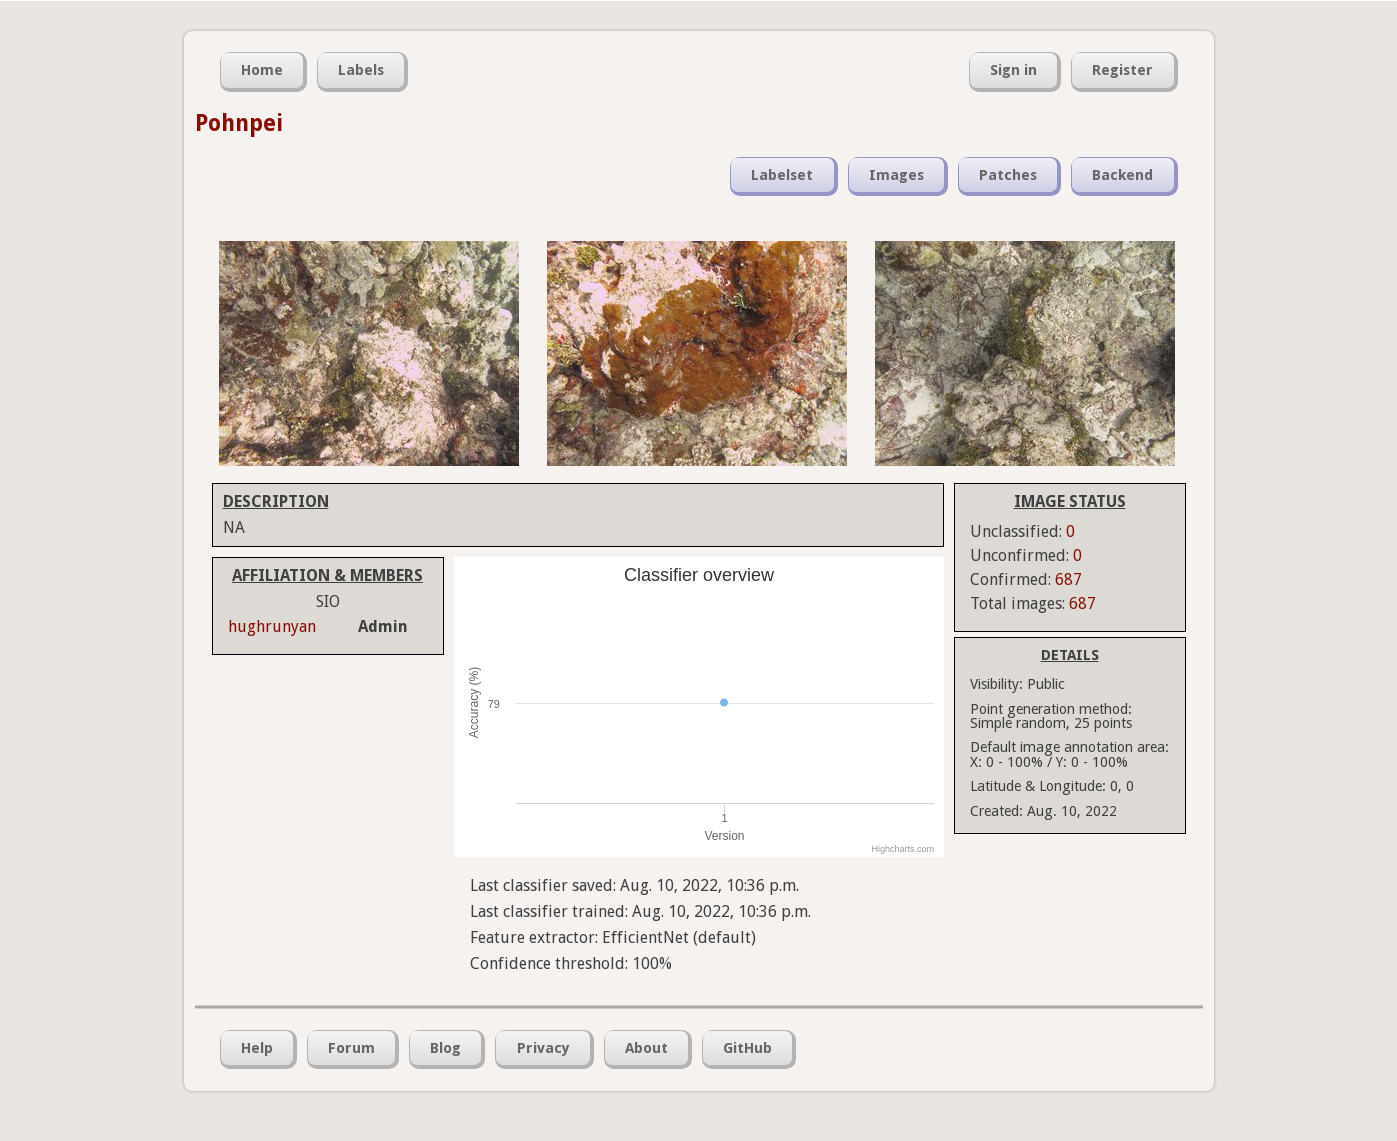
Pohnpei (239, 123)
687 (1068, 579)
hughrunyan (272, 626)
